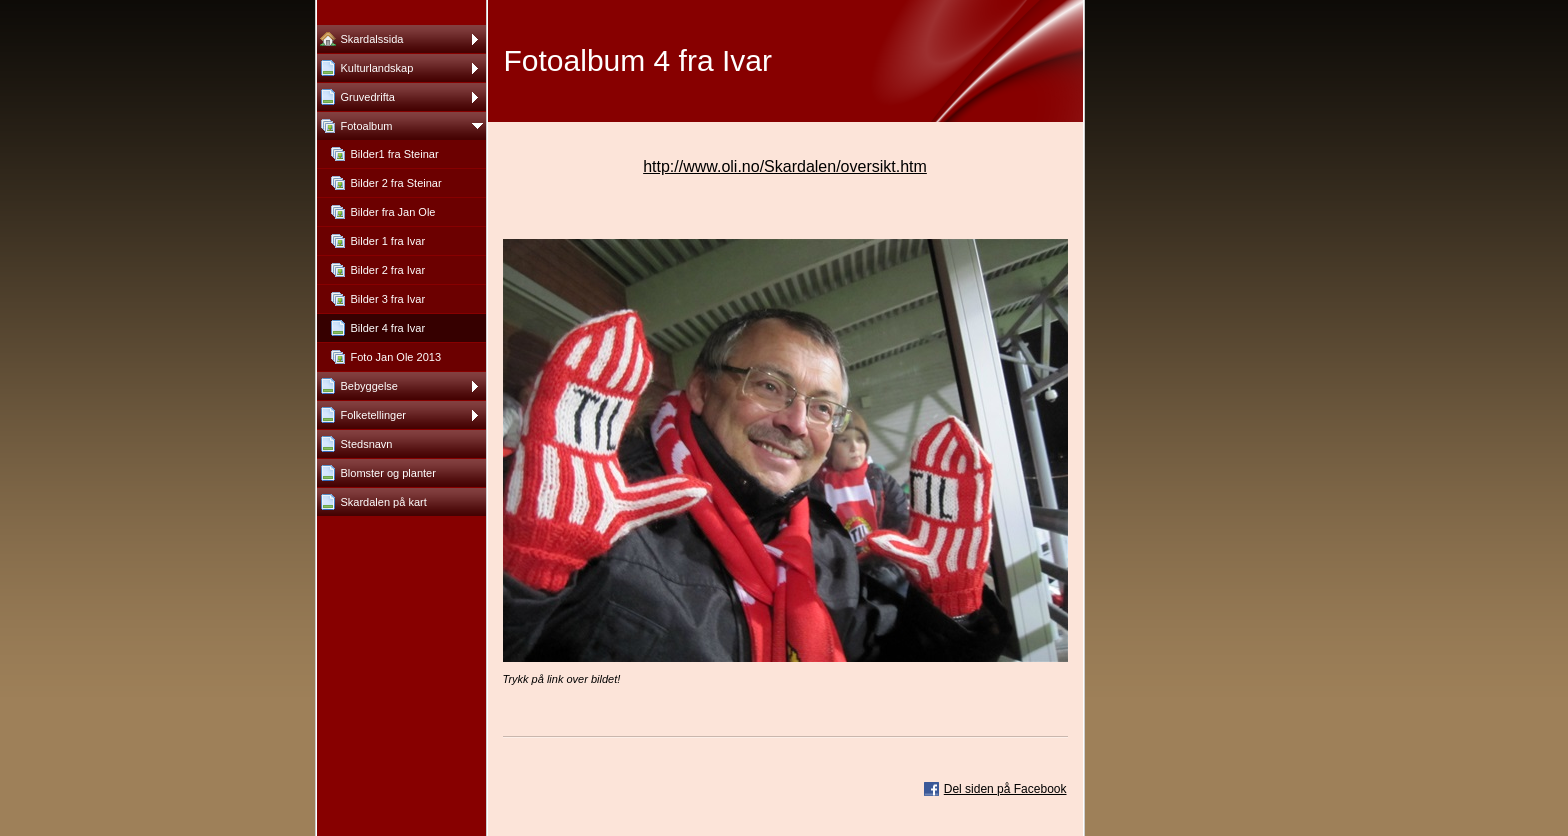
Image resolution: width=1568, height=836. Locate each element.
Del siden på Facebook (1005, 789)
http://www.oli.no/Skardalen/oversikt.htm (785, 166)
